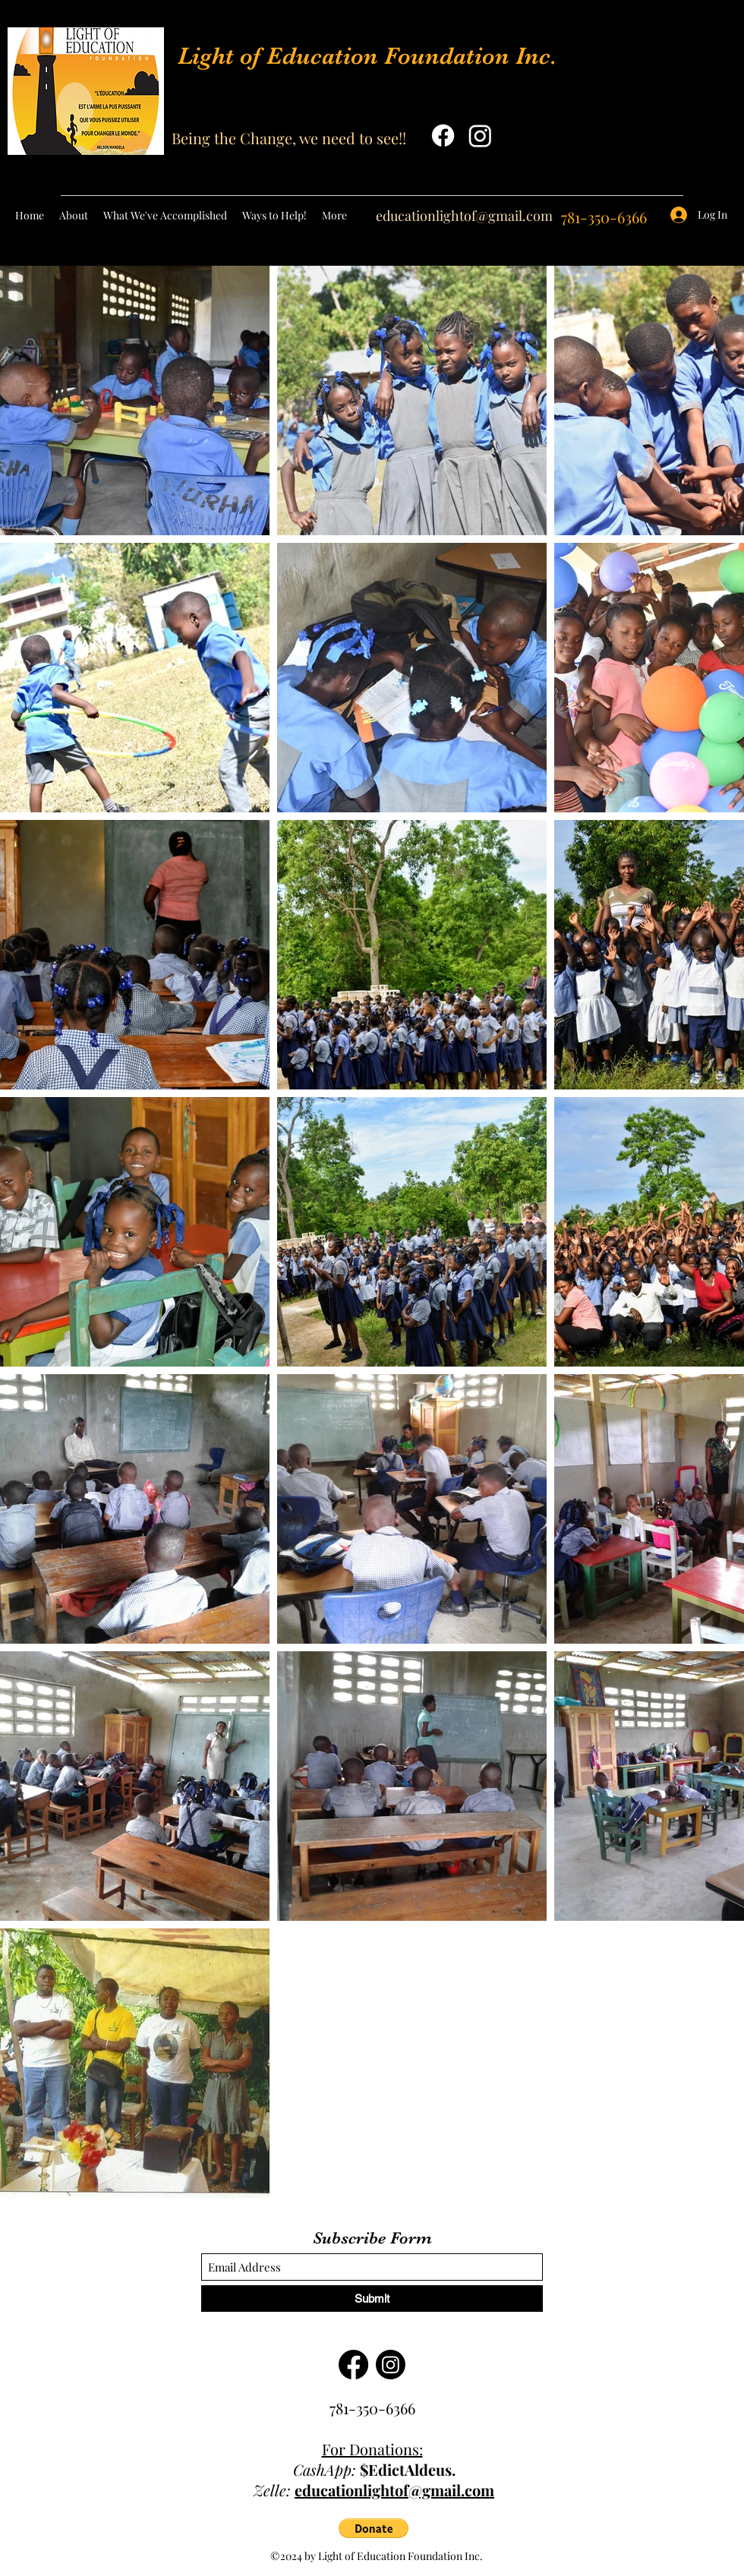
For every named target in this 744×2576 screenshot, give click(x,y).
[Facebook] (443, 135)
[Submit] (372, 2298)
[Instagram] (480, 135)
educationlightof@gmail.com (464, 216)
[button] (373, 2528)
